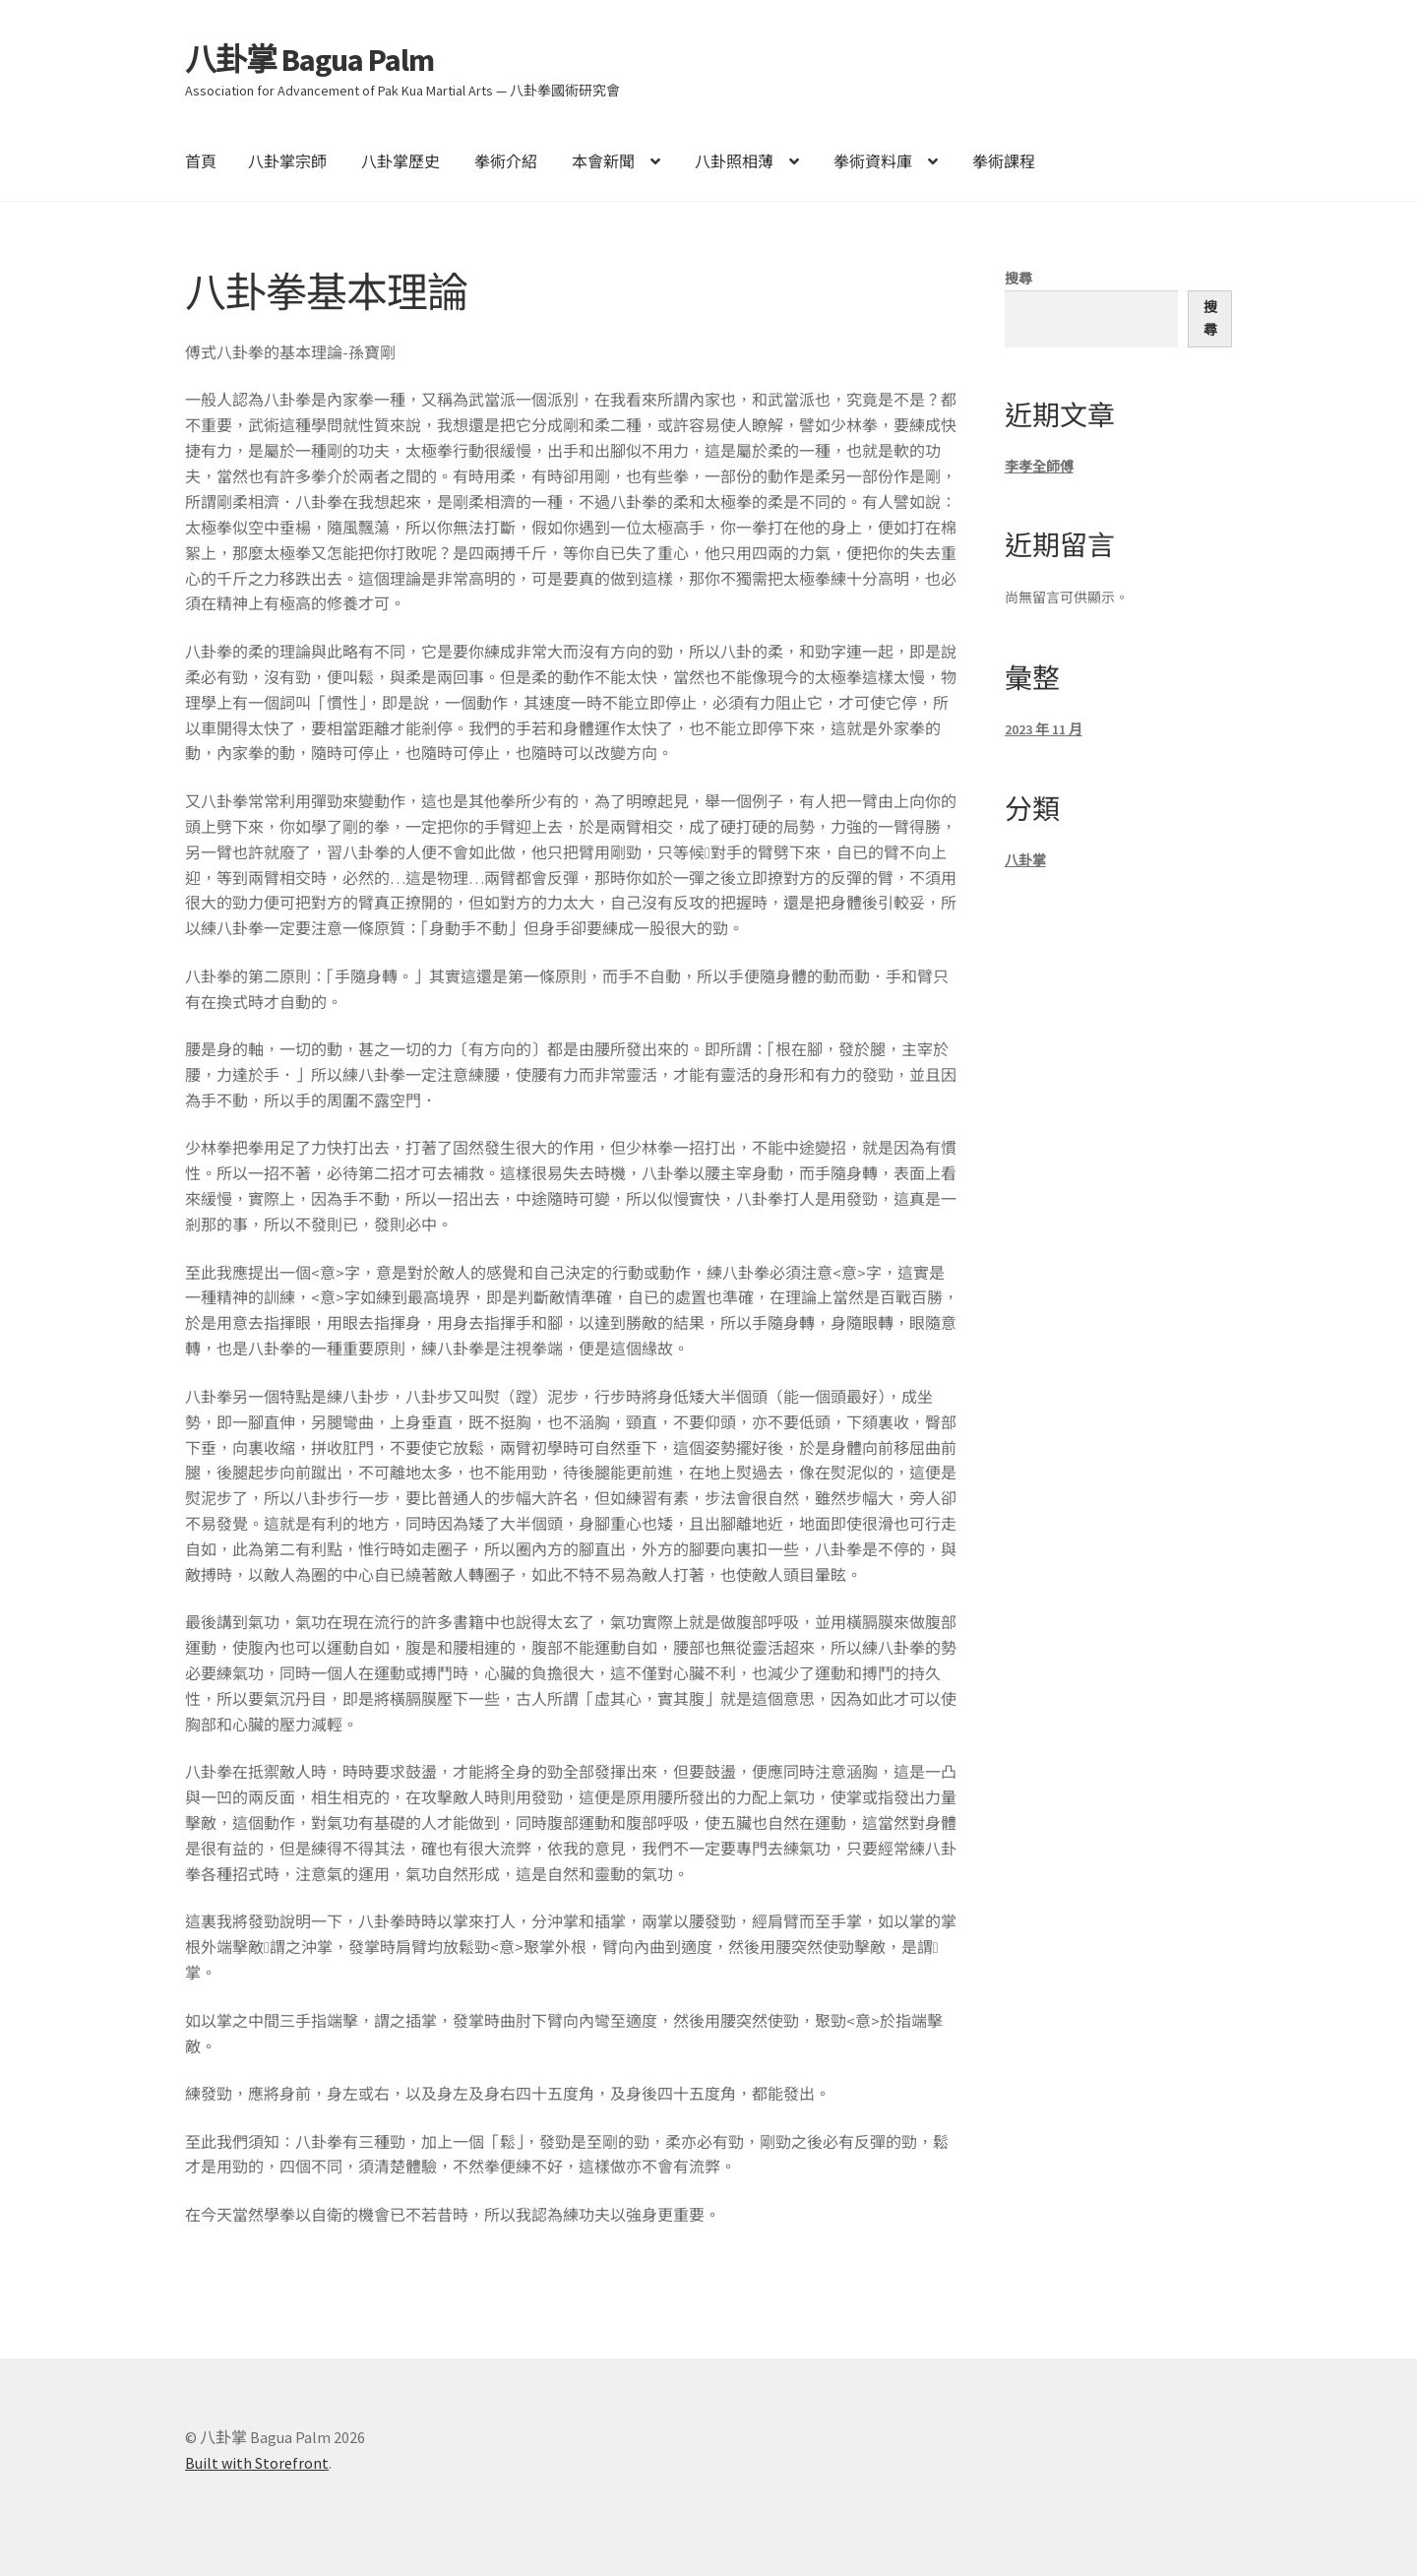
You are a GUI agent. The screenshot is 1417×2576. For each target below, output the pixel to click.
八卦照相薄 (734, 161)
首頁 (200, 161)
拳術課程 (1003, 161)
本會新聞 (603, 161)
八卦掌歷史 (400, 161)
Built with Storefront (257, 2463)
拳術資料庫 (872, 161)
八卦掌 (1025, 860)
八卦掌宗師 (287, 161)
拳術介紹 (505, 161)
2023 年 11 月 (1043, 729)
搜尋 (1018, 278)
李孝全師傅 (1039, 466)
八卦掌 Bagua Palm (309, 60)
